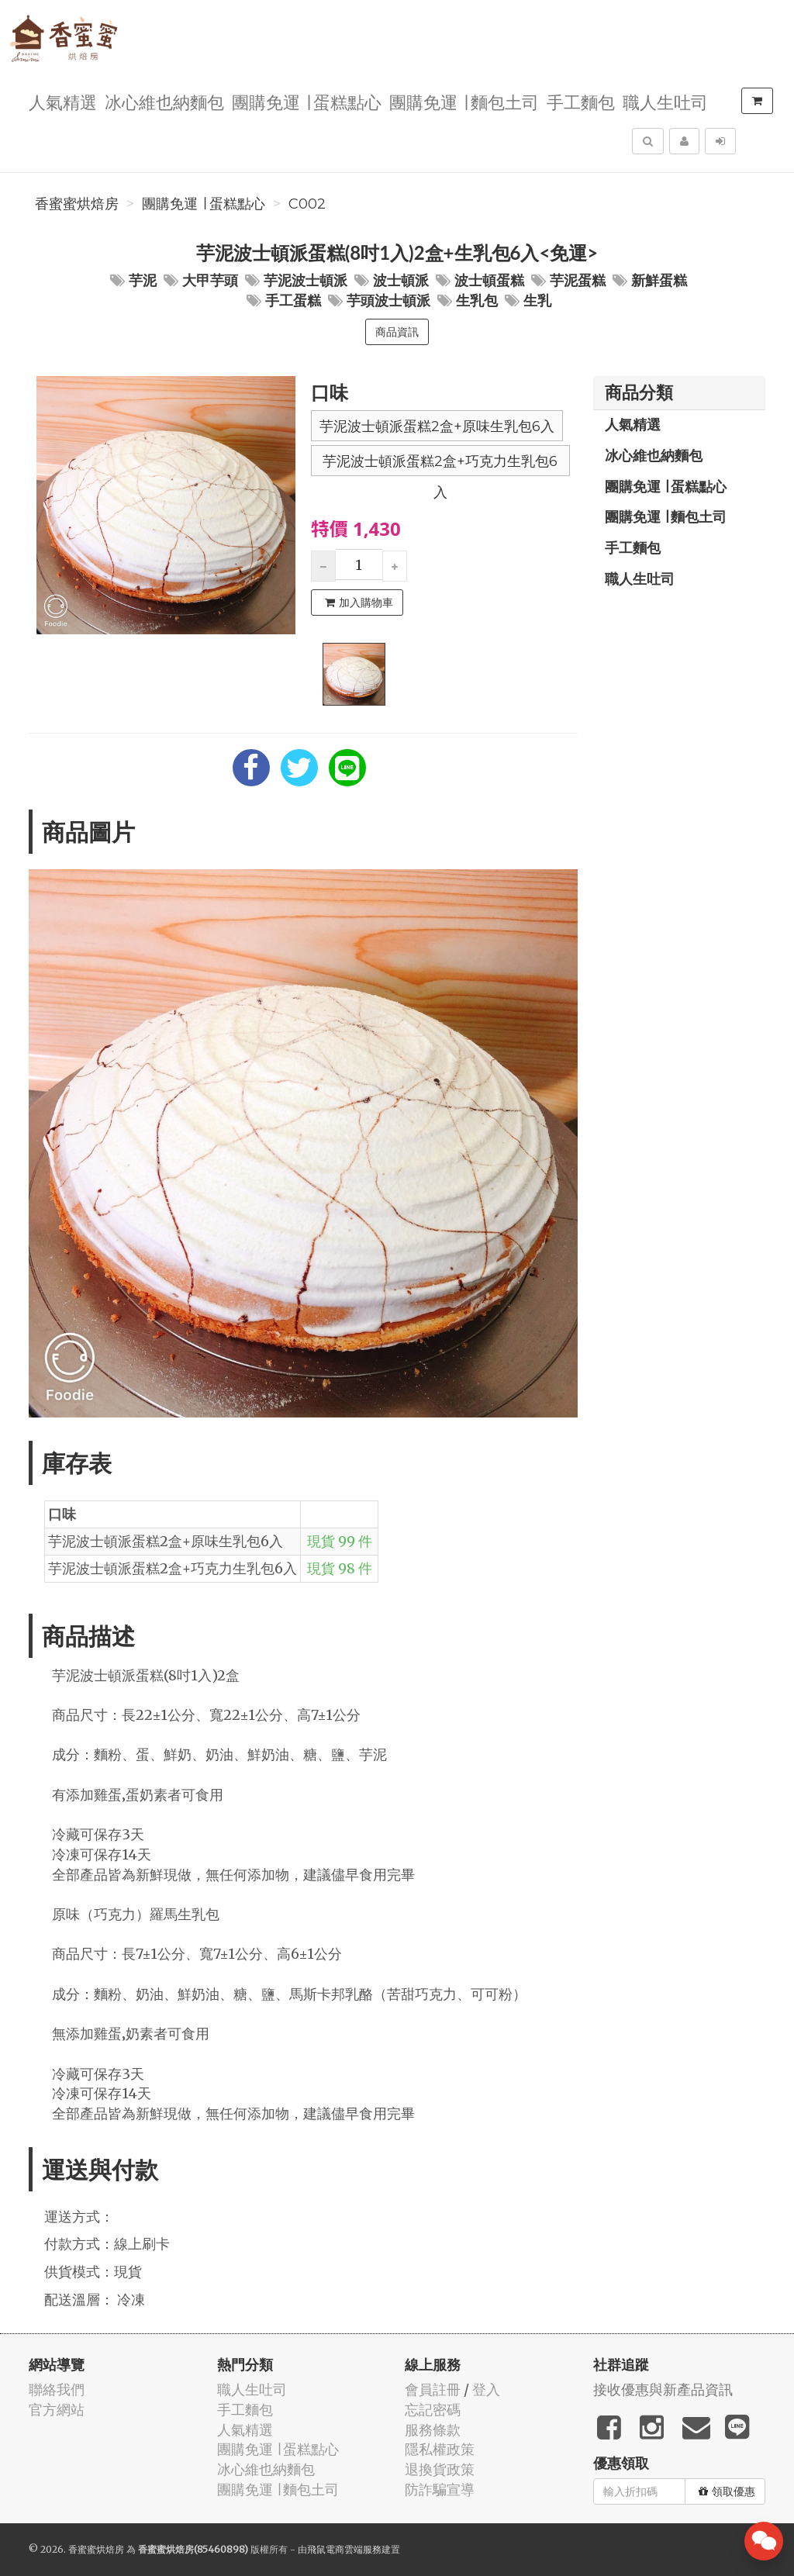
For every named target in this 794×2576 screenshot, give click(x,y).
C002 (307, 203)
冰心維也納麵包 (164, 101)
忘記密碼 (433, 2410)
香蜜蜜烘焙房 (77, 203)
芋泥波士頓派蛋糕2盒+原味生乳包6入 (436, 426)
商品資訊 (397, 332)
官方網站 (57, 2410)
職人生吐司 (665, 101)
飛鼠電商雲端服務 (344, 2549)
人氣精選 (63, 101)
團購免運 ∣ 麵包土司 (464, 101)
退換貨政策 (440, 2469)
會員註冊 (433, 2389)
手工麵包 (581, 101)
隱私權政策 (440, 2449)
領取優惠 (727, 2491)
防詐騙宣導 (440, 2489)
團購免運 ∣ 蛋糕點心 (306, 101)
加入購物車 (359, 602)
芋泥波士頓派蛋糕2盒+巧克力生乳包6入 (440, 464)
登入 (486, 2389)
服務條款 (433, 2430)
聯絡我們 (57, 2389)
